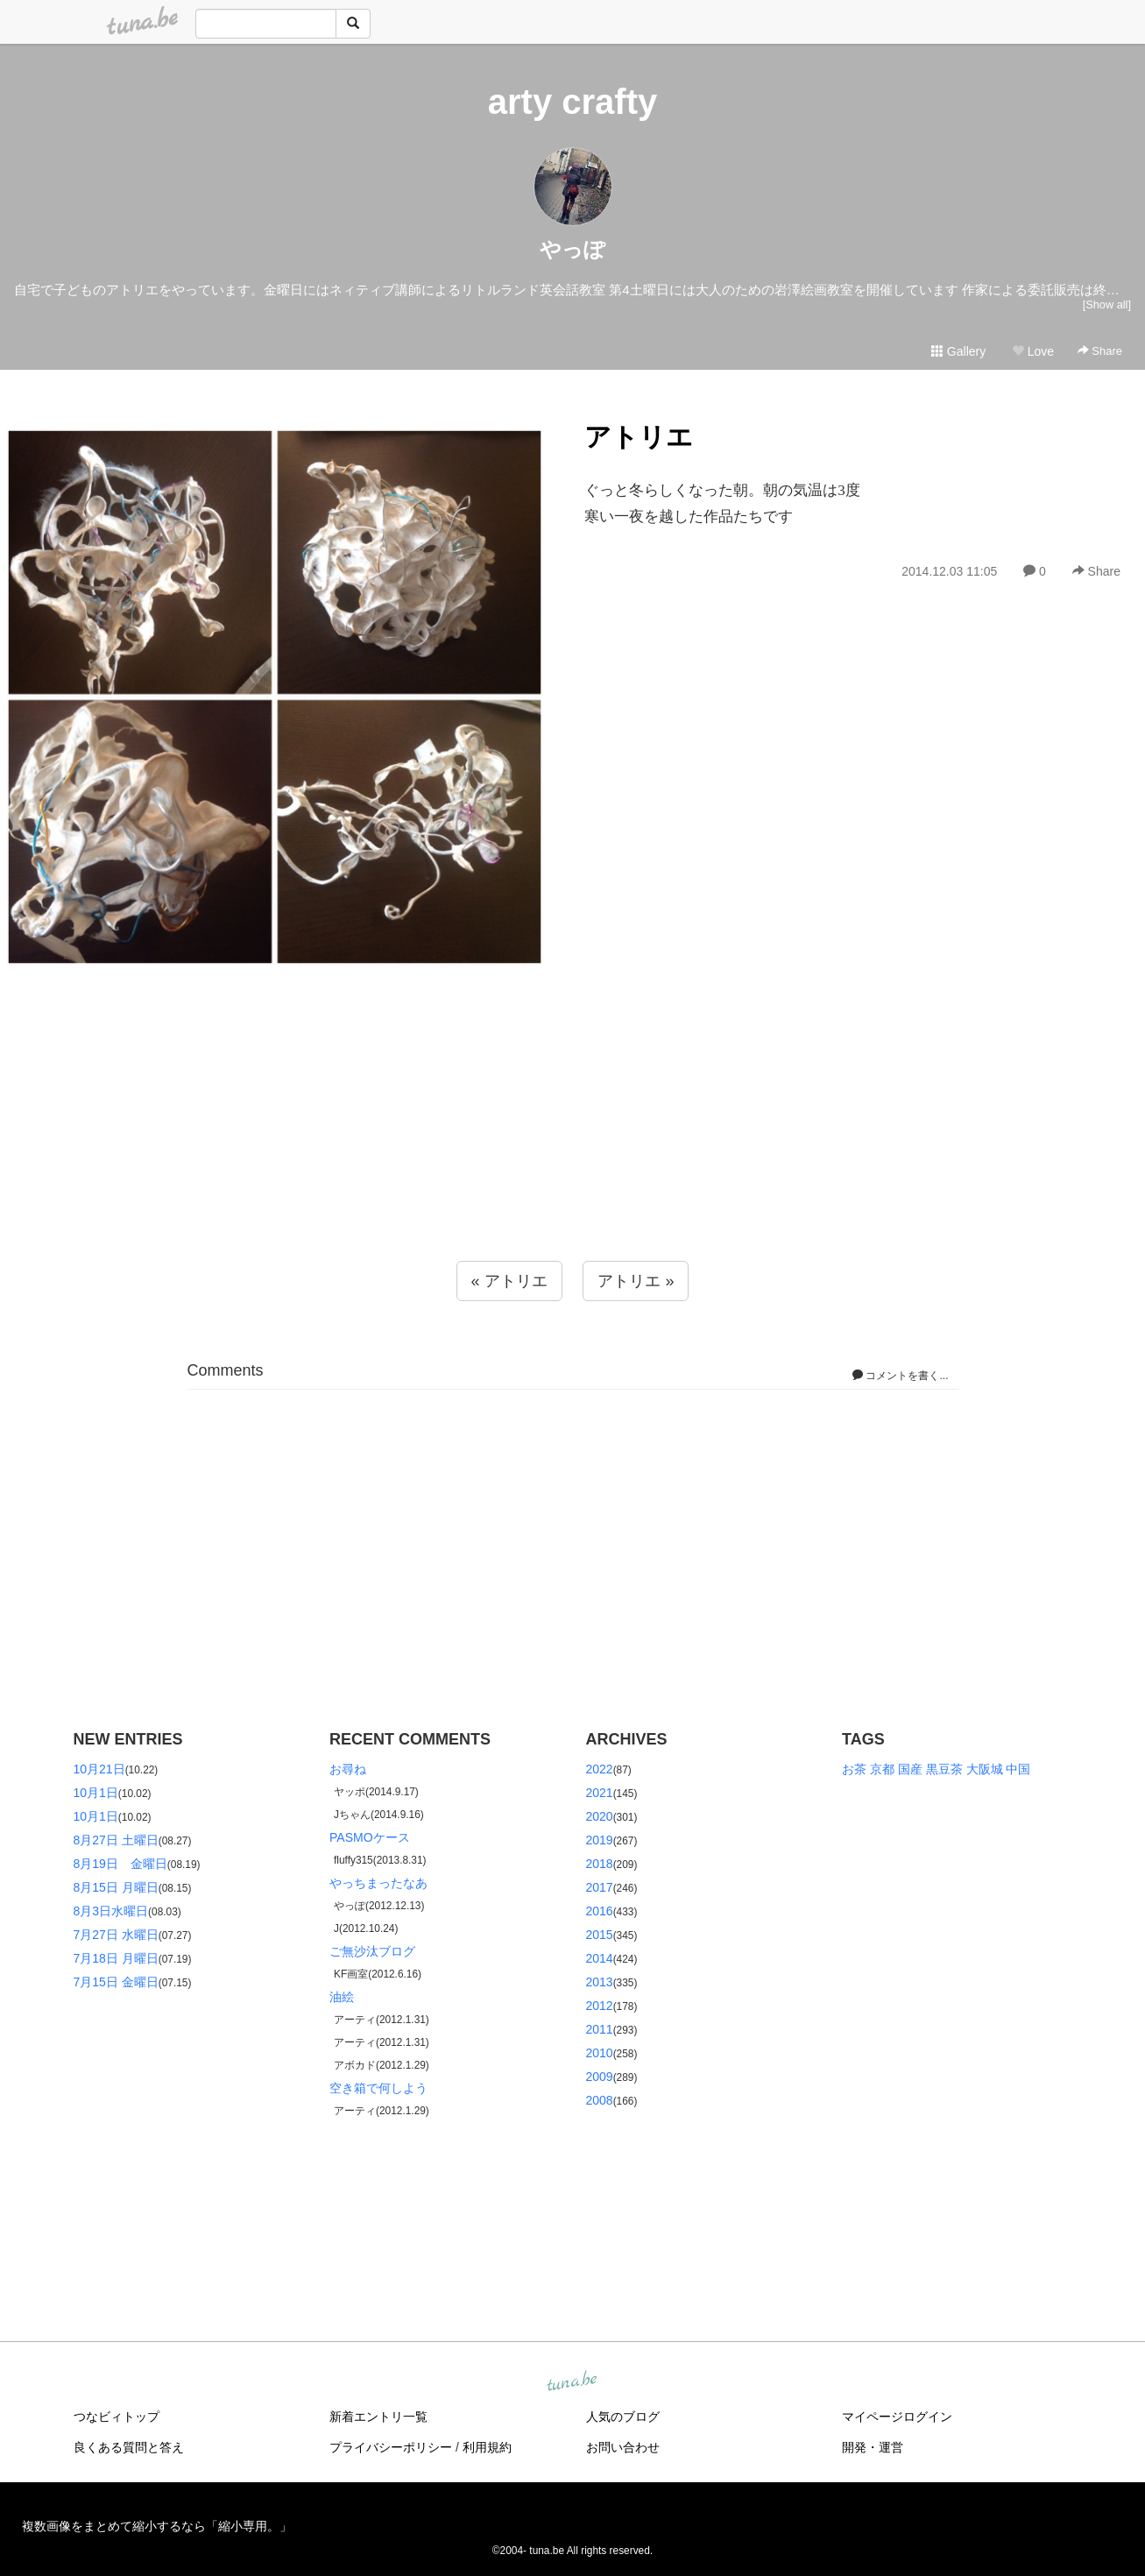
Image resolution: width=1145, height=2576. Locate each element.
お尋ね (347, 1769)
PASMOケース (369, 1837)
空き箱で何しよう (378, 2088)
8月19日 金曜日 (120, 1864)
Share (1100, 350)
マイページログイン (897, 2417)
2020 (599, 1816)
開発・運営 (872, 2447)
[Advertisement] (573, 1151)
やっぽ (572, 249)
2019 (599, 1840)
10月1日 (96, 1793)
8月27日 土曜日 (116, 1840)
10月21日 (99, 1769)
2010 (599, 2053)
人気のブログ (623, 2417)
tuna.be (572, 2381)
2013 (599, 1982)
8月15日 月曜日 (116, 1887)
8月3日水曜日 (111, 1911)
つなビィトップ (116, 2417)
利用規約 (487, 2447)
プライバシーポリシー (390, 2447)
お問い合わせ (623, 2447)
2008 (599, 2100)
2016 (599, 1911)
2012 (599, 2006)
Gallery (958, 351)
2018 (599, 1864)
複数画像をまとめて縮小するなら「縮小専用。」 (157, 2526)
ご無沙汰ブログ (372, 1951)
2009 (599, 2077)
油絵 (341, 1997)
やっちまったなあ (378, 1883)
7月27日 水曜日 (116, 1935)
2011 (599, 2029)
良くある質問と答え (129, 2447)
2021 (599, 1793)
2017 (599, 1887)
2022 (599, 1769)
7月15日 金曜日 (116, 1982)
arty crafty (572, 101)
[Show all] (1107, 304)
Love (1033, 351)
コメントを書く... (900, 1375)
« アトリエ (509, 1281)
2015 (599, 1935)
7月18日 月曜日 (116, 1958)
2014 (599, 1958)
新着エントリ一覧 (378, 2417)
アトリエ (638, 436)
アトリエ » (635, 1281)
